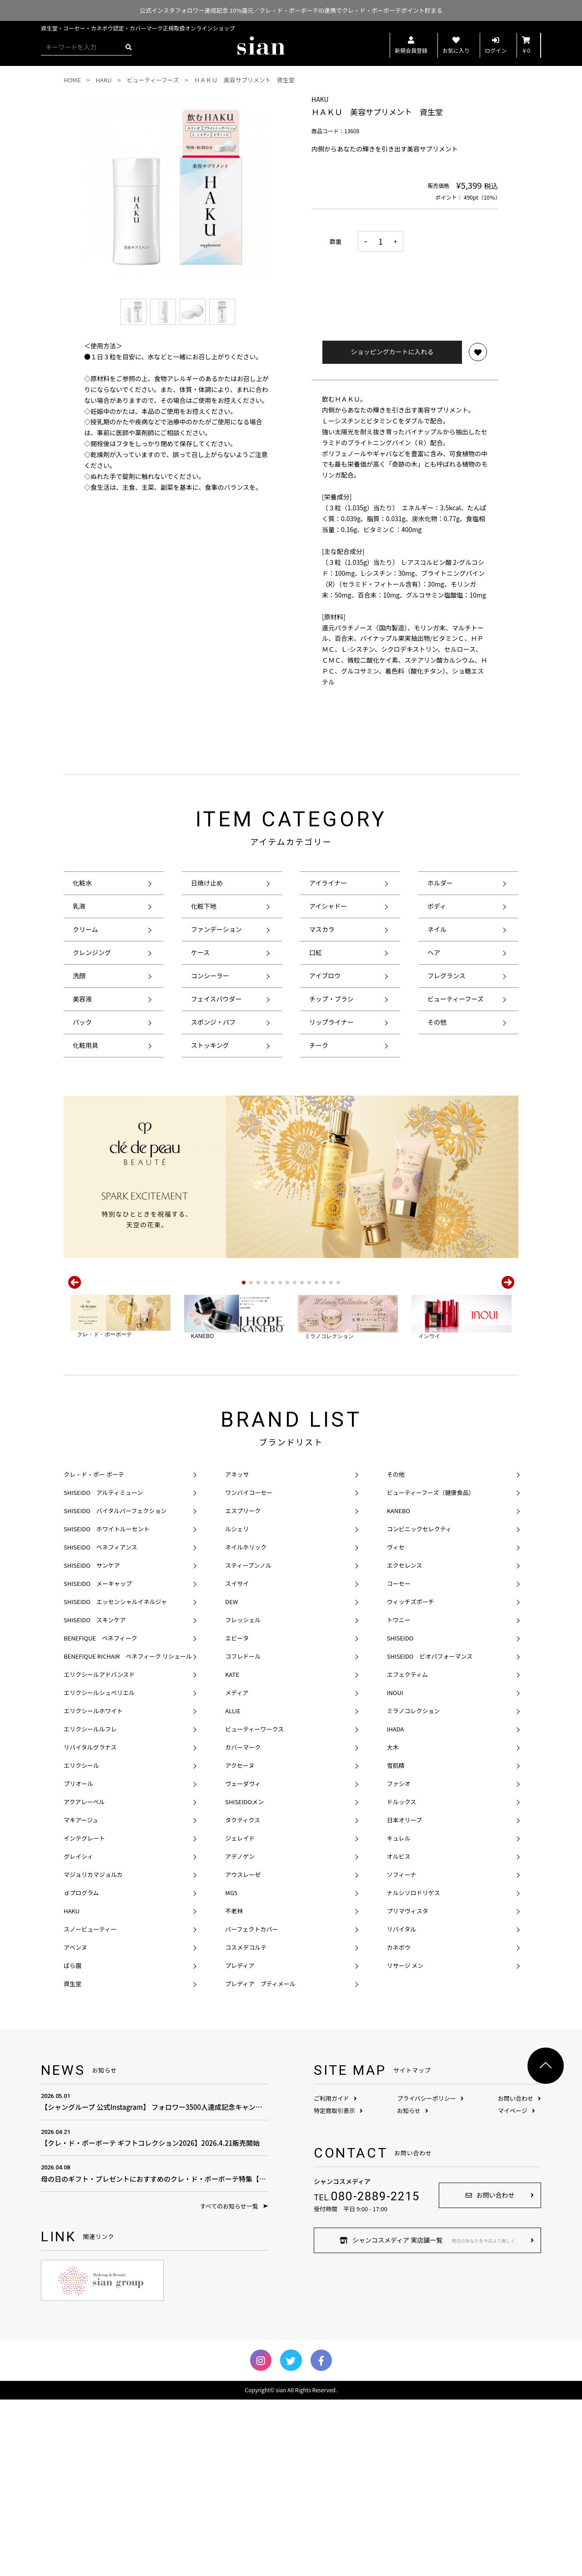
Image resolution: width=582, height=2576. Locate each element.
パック (82, 1021)
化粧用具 (85, 1045)
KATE (232, 1850)
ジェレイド (240, 2014)
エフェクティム (407, 1850)
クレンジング (92, 952)
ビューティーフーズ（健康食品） (431, 1669)
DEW (231, 1778)
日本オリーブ (404, 1996)
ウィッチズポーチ (410, 1778)
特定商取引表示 (338, 2287)
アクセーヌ (239, 1941)
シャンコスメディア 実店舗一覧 (427, 2416)
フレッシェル (243, 1796)
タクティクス (242, 1996)
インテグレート (84, 2014)
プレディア (239, 2142)
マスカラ (322, 929)
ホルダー (440, 882)
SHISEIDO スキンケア (94, 1796)
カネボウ (399, 2123)
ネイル (437, 929)
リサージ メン (405, 2142)
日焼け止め (207, 882)
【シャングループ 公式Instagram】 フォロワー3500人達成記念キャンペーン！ (154, 2278)
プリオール (78, 1960)
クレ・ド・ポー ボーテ (94, 1650)
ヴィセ (396, 1723)
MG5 (231, 2069)
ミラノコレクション (413, 1887)
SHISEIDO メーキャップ (98, 1760)
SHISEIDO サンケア (92, 1741)
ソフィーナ (401, 2051)
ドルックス (401, 1978)
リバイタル (401, 2105)
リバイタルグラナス (90, 1923)
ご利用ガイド (335, 2274)
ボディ (436, 906)
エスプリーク (243, 1687)
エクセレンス (404, 1741)
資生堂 (72, 2160)
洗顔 (79, 975)
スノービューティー (90, 2105)
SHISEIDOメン (244, 1978)
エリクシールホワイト (93, 1887)
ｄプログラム (81, 2069)
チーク (318, 1045)
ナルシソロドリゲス (413, 2069)
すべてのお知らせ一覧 (234, 2382)
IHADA (395, 1905)
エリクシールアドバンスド (99, 1850)
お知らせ (412, 2287)
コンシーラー (210, 975)
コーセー (399, 1760)
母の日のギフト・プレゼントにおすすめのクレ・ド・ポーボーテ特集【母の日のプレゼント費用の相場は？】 (154, 2349)
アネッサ (237, 1650)
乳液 (79, 906)
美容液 (82, 998)
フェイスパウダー (216, 998)
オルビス (399, 2032)
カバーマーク (243, 1923)
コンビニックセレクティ (419, 1705)
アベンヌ (75, 2123)
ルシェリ (237, 1705)
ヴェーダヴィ (243, 1960)
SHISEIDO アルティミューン (103, 1669)
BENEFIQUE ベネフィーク (100, 1814)
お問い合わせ (519, 2274)
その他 (437, 1021)
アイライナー (328, 882)
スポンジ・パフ (213, 1021)
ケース (200, 952)
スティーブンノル (248, 1741)
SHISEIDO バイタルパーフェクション (115, 1687)
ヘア (433, 952)
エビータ (237, 1814)
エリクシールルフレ (90, 1905)
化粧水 (82, 882)
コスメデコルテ (245, 2123)
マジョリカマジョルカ (93, 2051)
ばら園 (72, 2142)
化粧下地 (203, 906)
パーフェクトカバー (251, 2105)
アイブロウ (325, 975)
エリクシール (81, 1941)
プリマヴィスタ (407, 2087)
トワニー (399, 1796)
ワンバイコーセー (248, 1669)
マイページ (516, 2287)
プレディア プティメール (260, 2160)
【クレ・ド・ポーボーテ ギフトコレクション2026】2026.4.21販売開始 (154, 2314)
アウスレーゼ (243, 2051)
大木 (393, 1923)
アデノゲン (240, 2032)
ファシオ (399, 1960)
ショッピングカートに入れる (392, 351)
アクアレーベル (84, 1978)
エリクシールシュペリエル (99, 1869)
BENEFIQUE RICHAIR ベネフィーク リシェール (128, 1832)
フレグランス (446, 975)
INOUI (395, 1869)
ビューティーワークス (254, 1905)
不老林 (234, 2087)
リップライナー (331, 1021)
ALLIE (233, 1887)
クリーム (85, 929)
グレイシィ (78, 2032)
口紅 (315, 952)
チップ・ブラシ (331, 998)
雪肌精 (396, 1941)
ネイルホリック (245, 1723)
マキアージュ (81, 1996)
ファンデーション (216, 929)
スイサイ (237, 1760)
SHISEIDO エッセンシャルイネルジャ (115, 1778)
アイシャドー (328, 906)
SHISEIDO (400, 1814)
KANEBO (398, 1687)
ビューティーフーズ (455, 998)
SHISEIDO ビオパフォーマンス (430, 1832)
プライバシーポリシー (430, 2274)
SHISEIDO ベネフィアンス (100, 1723)
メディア (236, 1869)
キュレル (399, 2014)
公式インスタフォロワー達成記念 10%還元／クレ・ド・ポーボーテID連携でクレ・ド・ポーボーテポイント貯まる (291, 10)
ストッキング (210, 1045)
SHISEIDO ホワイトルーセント (107, 1705)
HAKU (72, 2087)
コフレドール (243, 1832)
